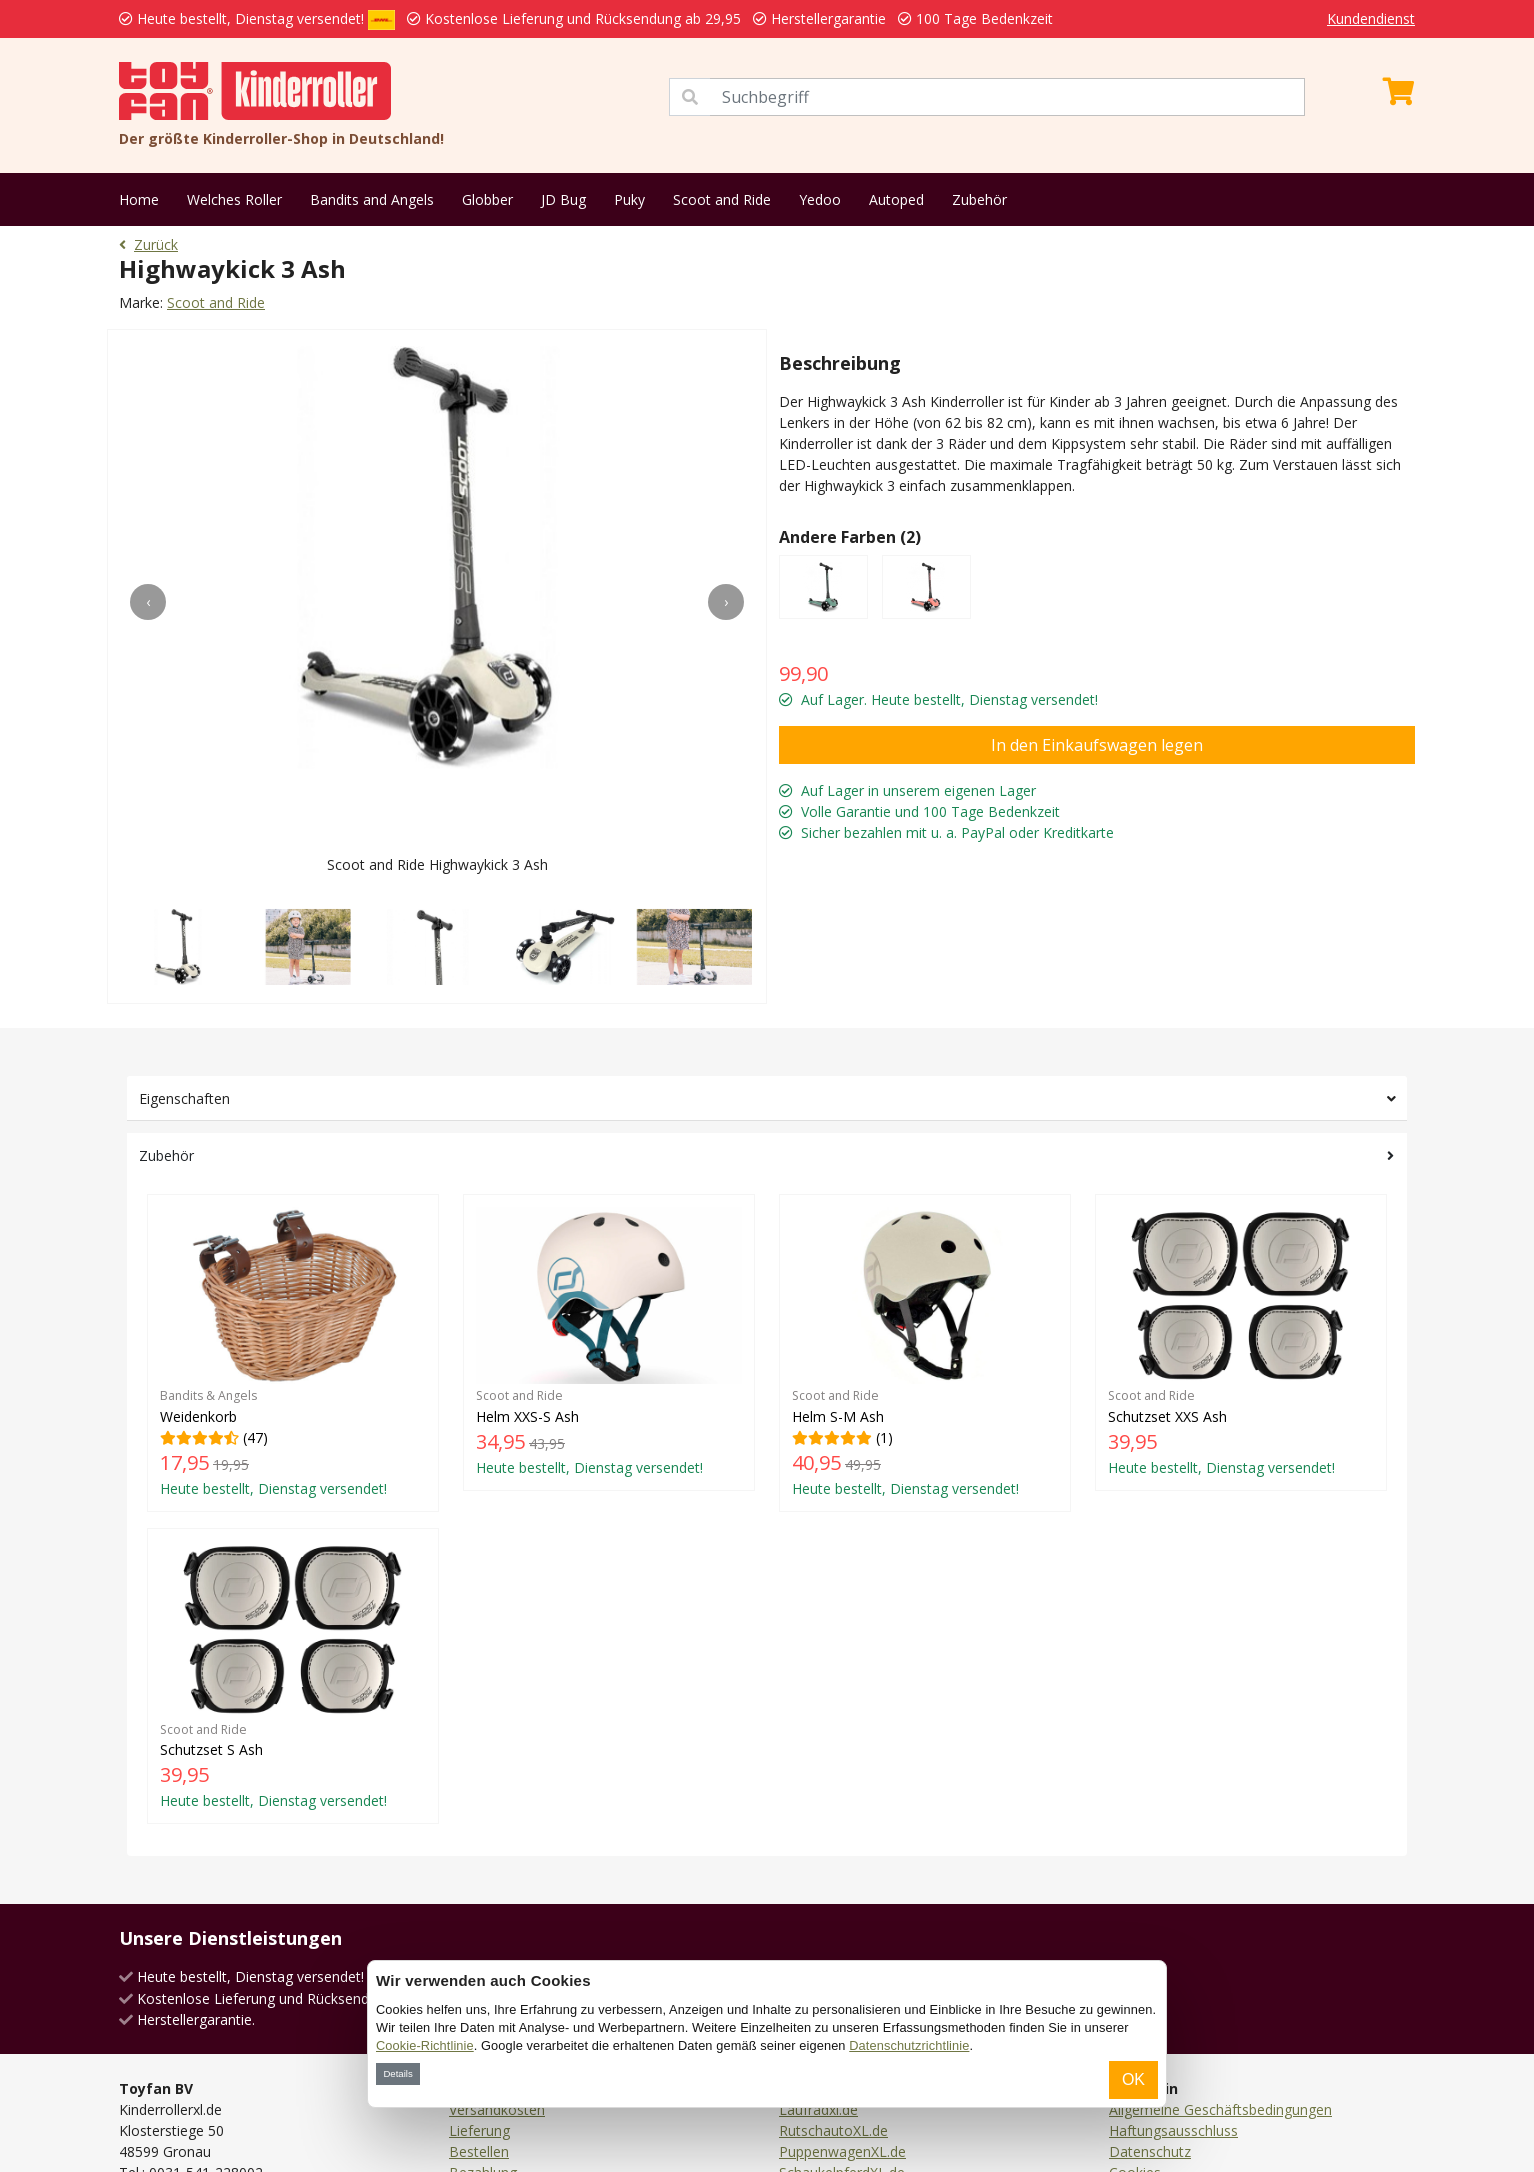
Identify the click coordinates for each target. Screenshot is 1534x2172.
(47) (293, 1352)
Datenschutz (1150, 2151)
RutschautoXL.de (833, 2130)
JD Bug (563, 199)
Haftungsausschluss (1173, 2130)
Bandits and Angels (372, 199)
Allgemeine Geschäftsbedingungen (1220, 2109)
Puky (629, 199)
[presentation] (148, 602)
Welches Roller (234, 199)
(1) (925, 1352)
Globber (487, 199)
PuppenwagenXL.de (842, 2151)
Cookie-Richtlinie (425, 2045)
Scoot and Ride (722, 199)
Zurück (148, 244)
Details (397, 2073)
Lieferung (479, 2130)
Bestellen (479, 2151)
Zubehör (979, 199)
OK (1133, 2079)
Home (139, 199)
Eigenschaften (184, 1098)
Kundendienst (1371, 18)
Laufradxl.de (818, 2109)
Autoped (896, 199)
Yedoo (820, 199)
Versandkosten (497, 2109)
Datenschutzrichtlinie (909, 2045)
